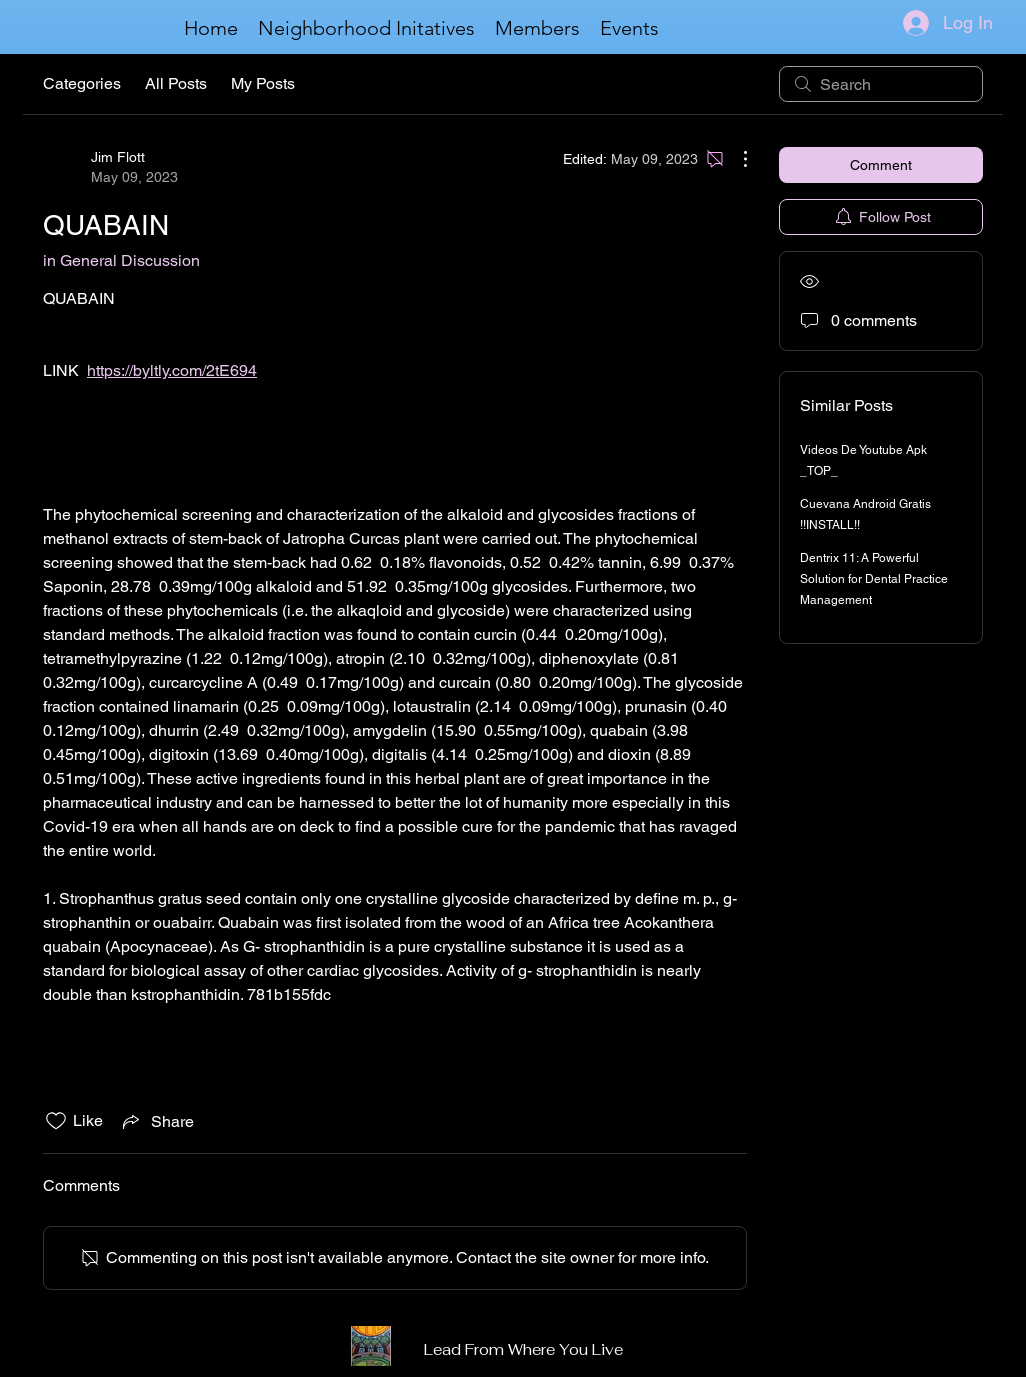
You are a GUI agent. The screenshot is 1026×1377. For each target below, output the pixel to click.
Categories (82, 83)
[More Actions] (735, 159)
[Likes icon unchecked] (56, 1121)
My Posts (263, 83)
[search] (881, 84)
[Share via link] (156, 1121)
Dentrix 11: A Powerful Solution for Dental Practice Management (874, 579)
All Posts (176, 83)
